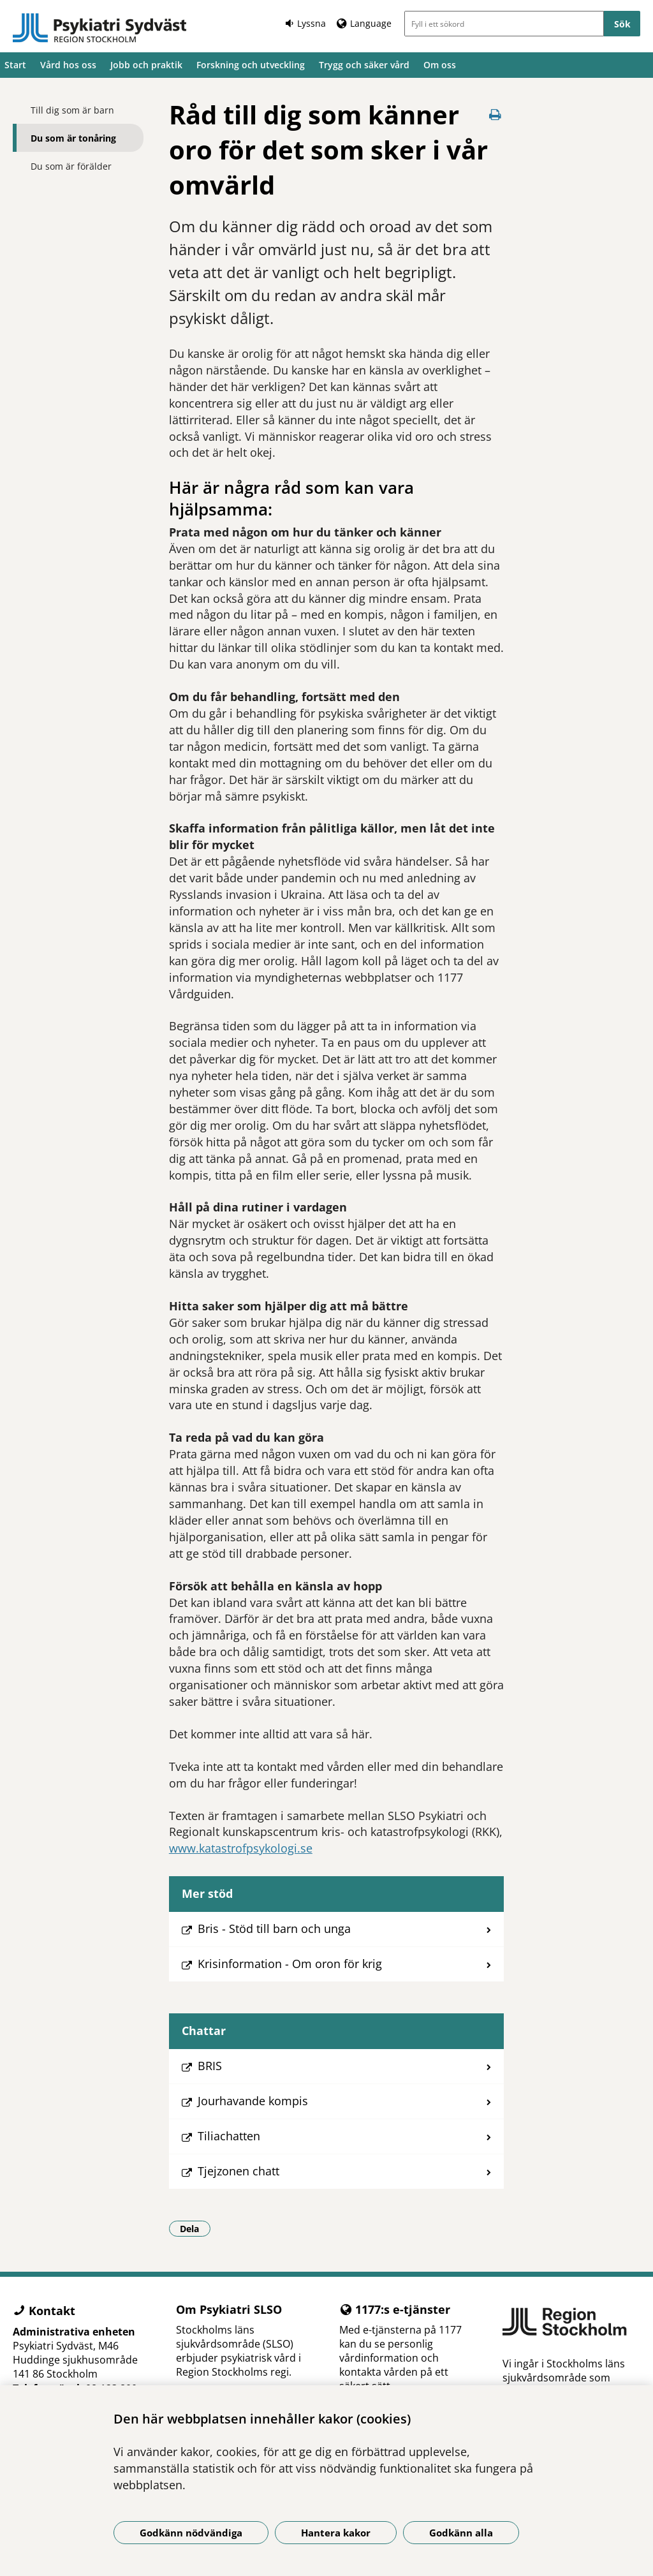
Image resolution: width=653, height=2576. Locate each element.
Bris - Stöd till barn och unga (274, 1928)
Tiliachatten (229, 2135)
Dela (195, 2228)
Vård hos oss (68, 65)
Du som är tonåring (73, 138)
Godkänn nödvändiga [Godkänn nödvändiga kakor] (191, 2532)
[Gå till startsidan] (100, 28)
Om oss (439, 65)
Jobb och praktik (146, 65)
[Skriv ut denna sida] (495, 114)
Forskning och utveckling (250, 65)
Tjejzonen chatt (238, 2171)
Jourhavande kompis (253, 2100)
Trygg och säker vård (364, 65)
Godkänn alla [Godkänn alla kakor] (461, 2532)
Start (15, 65)
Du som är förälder (71, 166)
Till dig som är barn (72, 110)
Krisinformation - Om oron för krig (290, 1963)
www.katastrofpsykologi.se (240, 1848)
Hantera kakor (336, 2532)
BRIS (210, 2065)
